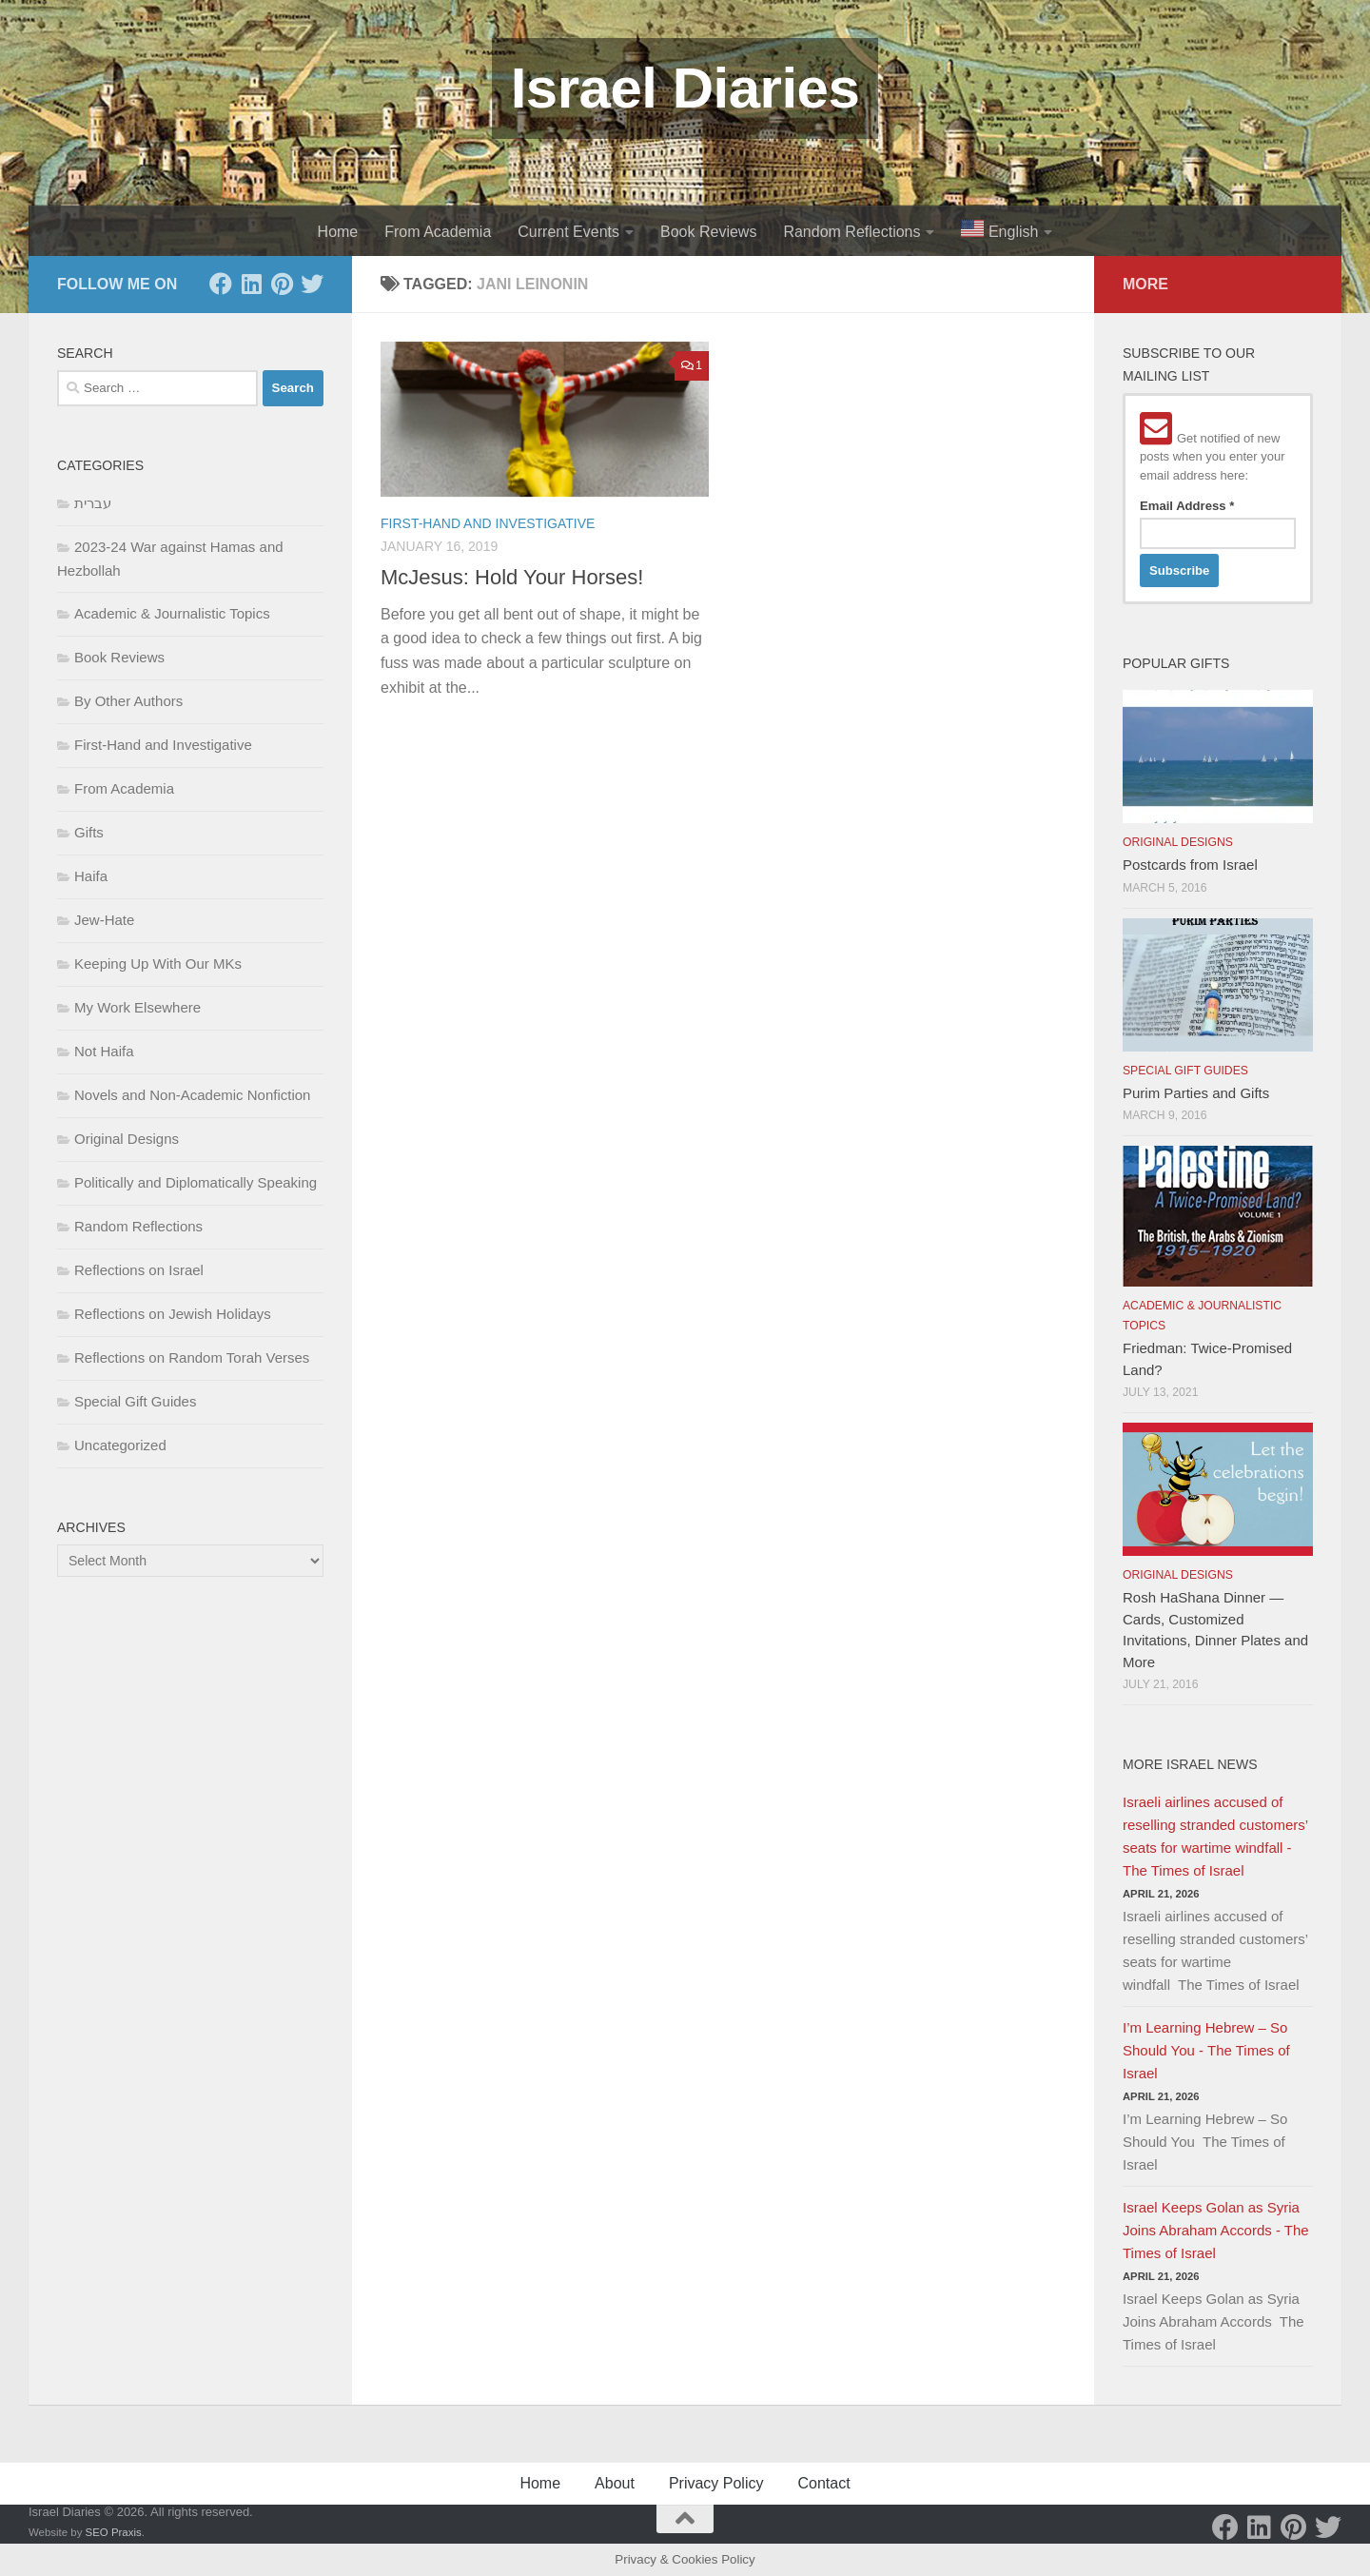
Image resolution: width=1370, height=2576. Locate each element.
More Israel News (1190, 1764)
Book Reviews (708, 232)
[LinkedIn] (251, 283)
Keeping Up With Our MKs (158, 963)
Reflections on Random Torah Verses (191, 1357)
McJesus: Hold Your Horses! (512, 577)
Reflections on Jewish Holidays (172, 1314)
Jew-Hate (104, 920)
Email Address (1187, 506)
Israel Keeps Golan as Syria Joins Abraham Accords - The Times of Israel (1216, 2230)
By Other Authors (128, 701)
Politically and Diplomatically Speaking (195, 1182)
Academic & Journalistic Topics (172, 613)
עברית (92, 503)
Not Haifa (104, 1051)
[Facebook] (220, 283)
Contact (823, 2483)
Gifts (89, 832)
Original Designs (126, 1139)
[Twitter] (312, 283)
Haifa (91, 876)
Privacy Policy (716, 2483)
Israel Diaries (685, 88)
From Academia (437, 232)
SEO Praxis (114, 2532)
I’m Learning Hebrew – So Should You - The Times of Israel (1206, 2050)
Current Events (568, 232)
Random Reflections (851, 232)
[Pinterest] (281, 283)
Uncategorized (120, 1445)
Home (338, 232)
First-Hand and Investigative (488, 523)
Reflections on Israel (139, 1270)
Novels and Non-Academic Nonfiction (192, 1095)
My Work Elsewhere (137, 1007)
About (615, 2483)
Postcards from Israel (1190, 864)
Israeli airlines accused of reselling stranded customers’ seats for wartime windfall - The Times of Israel (1215, 1836)
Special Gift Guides (135, 1401)
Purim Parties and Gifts (1196, 1093)
